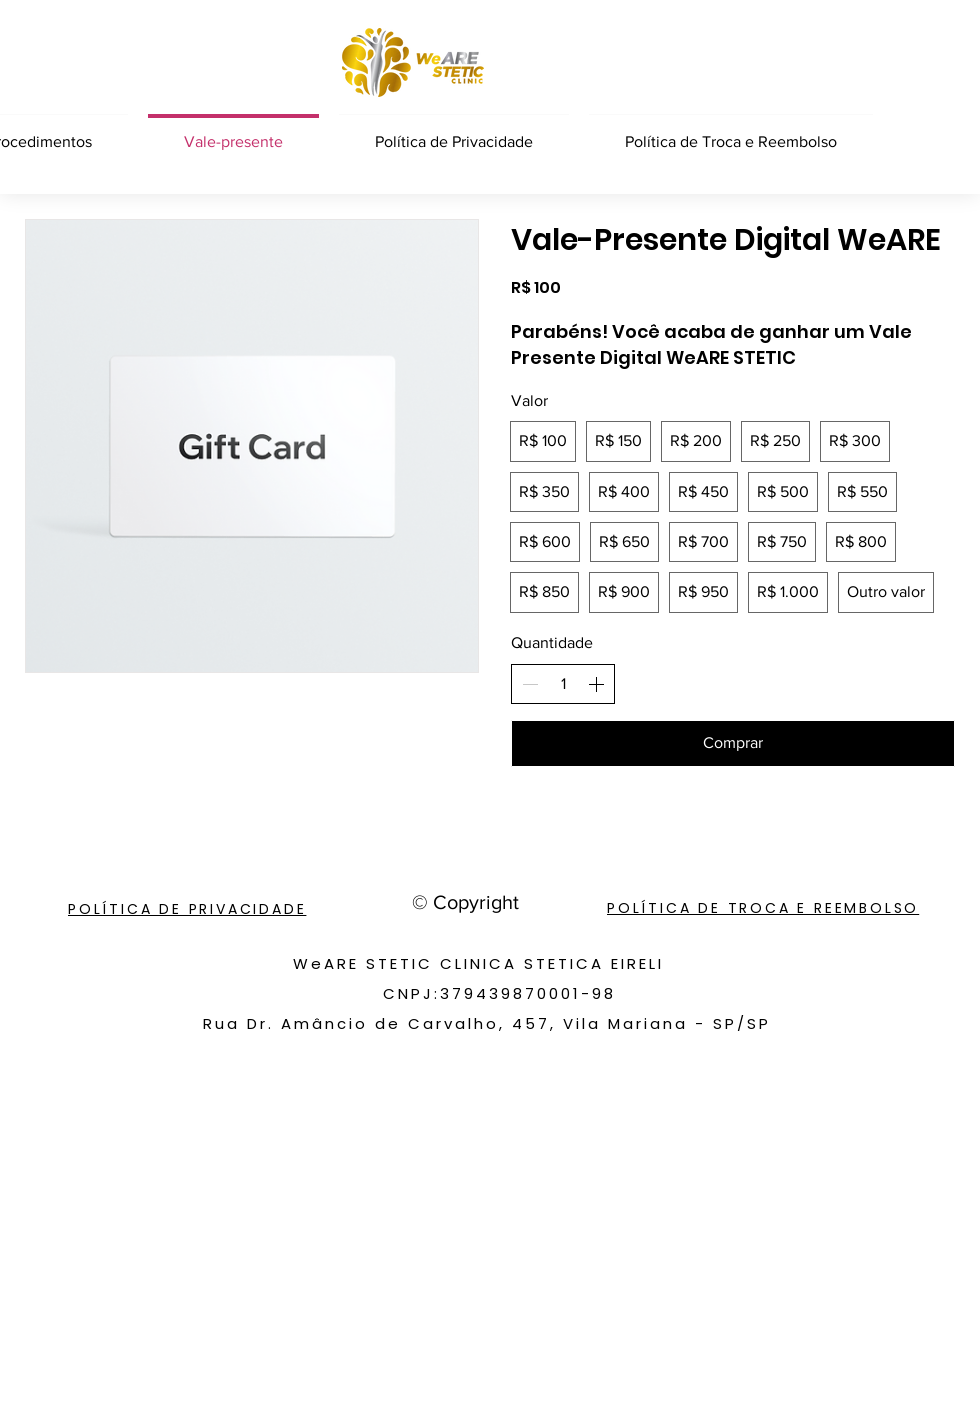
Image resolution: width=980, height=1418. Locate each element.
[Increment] (596, 684)
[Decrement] (530, 684)
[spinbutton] (563, 684)
